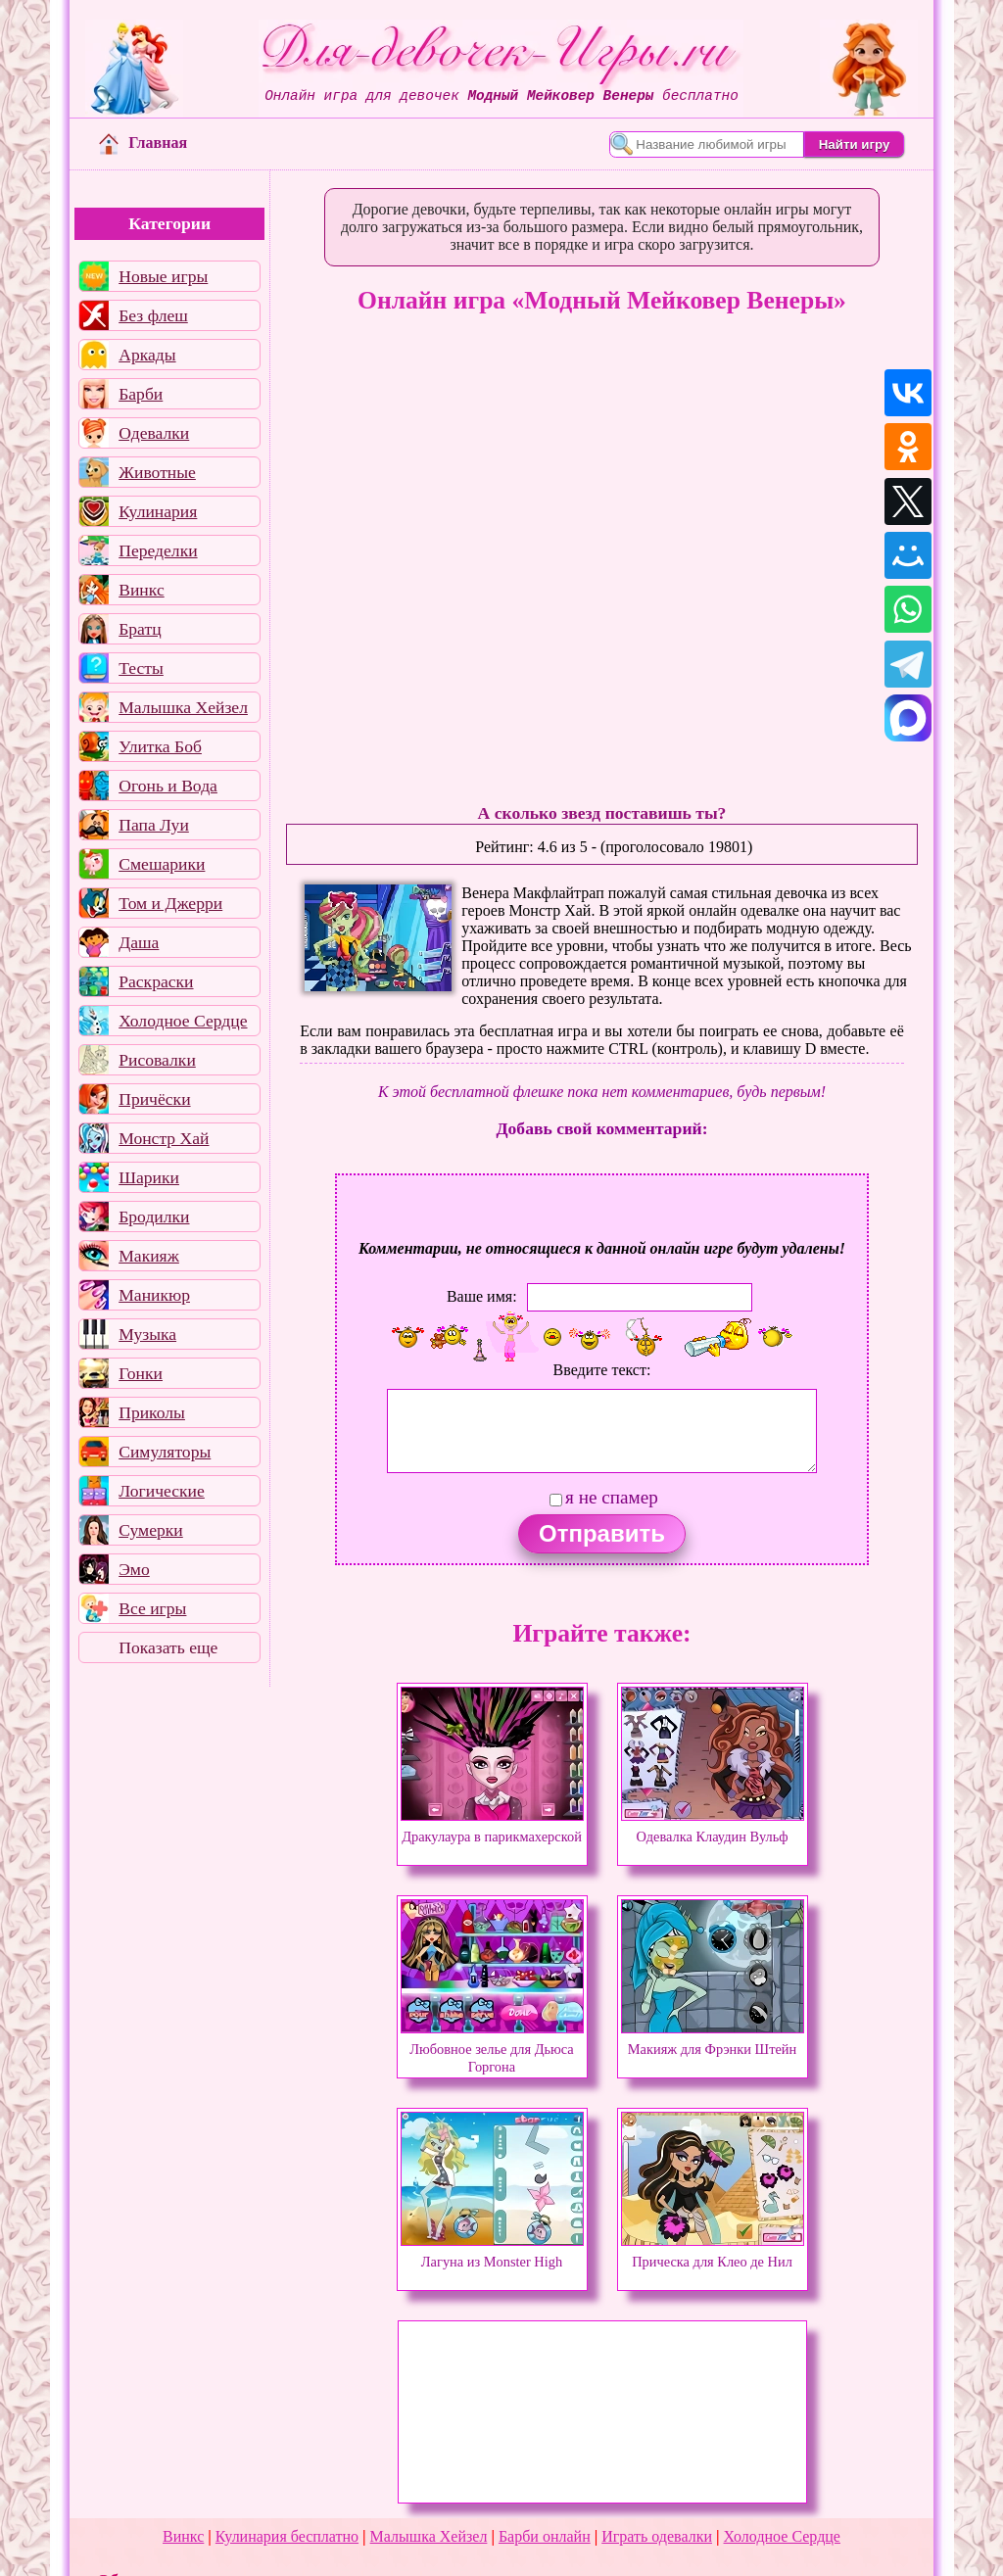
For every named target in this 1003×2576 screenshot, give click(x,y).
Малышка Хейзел (183, 707)
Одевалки (154, 433)
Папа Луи (154, 825)
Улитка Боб (160, 746)
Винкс (141, 589)
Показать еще (168, 1647)
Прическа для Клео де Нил (712, 2252)
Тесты (141, 668)
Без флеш (153, 315)
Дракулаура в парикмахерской (492, 1827)
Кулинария (158, 511)
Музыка (147, 1334)
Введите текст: (602, 1369)
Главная (143, 142)
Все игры (152, 1608)
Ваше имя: (482, 1296)
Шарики (149, 1177)
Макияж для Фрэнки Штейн (712, 2040)
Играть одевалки (656, 2536)
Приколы (152, 1412)
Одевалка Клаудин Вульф (712, 1827)
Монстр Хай (164, 1138)
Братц (140, 629)
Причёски (154, 1099)
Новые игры (163, 276)
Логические (162, 1491)
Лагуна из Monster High (492, 2252)
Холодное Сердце (183, 1020)
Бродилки (154, 1216)
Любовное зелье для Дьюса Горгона (492, 2049)
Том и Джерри (170, 903)
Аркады (147, 354)
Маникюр (154, 1295)
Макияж (149, 1255)
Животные (157, 472)
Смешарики (162, 864)
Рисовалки (157, 1060)
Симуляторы (165, 1451)
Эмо (134, 1569)
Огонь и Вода (168, 785)
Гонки (141, 1373)
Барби (141, 394)
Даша (139, 942)
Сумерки (151, 1530)
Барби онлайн (545, 2536)
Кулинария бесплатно (286, 2536)
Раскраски (156, 981)
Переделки (158, 550)
